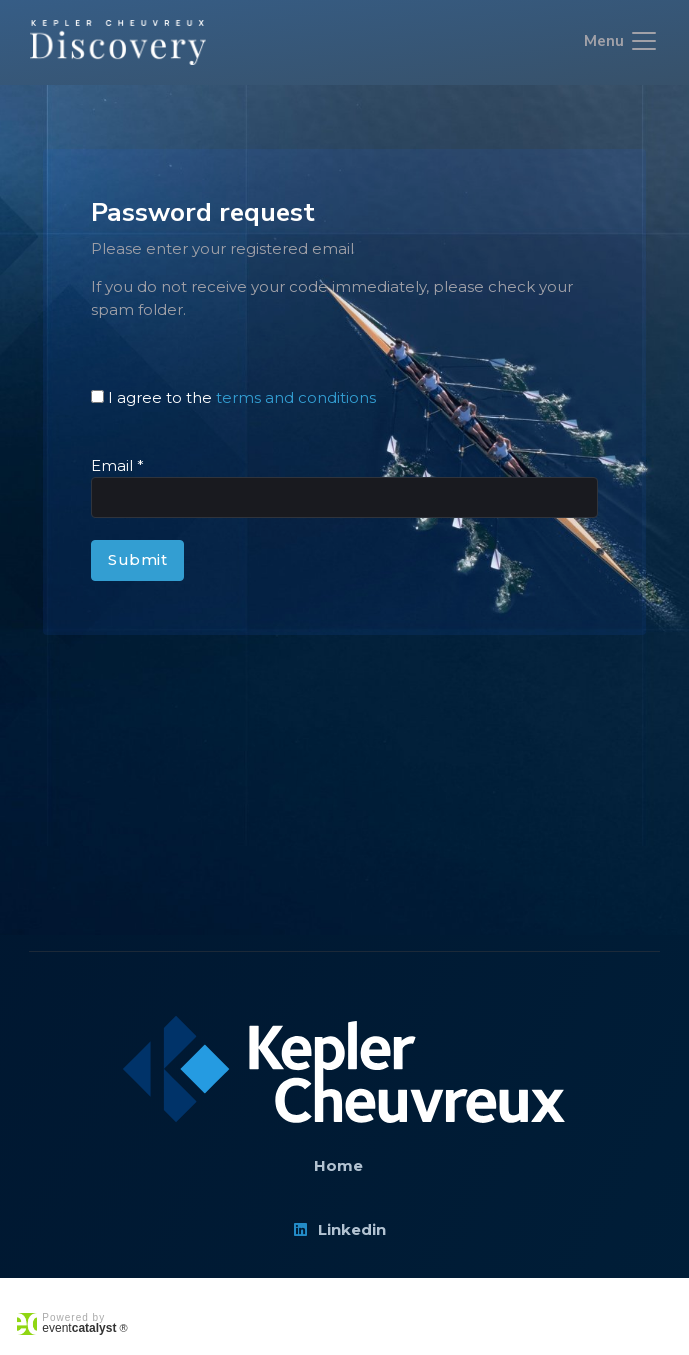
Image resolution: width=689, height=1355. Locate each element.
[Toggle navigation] (621, 42)
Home (338, 1165)
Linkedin (338, 1229)
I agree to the (242, 397)
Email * (117, 465)
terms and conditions (296, 397)
